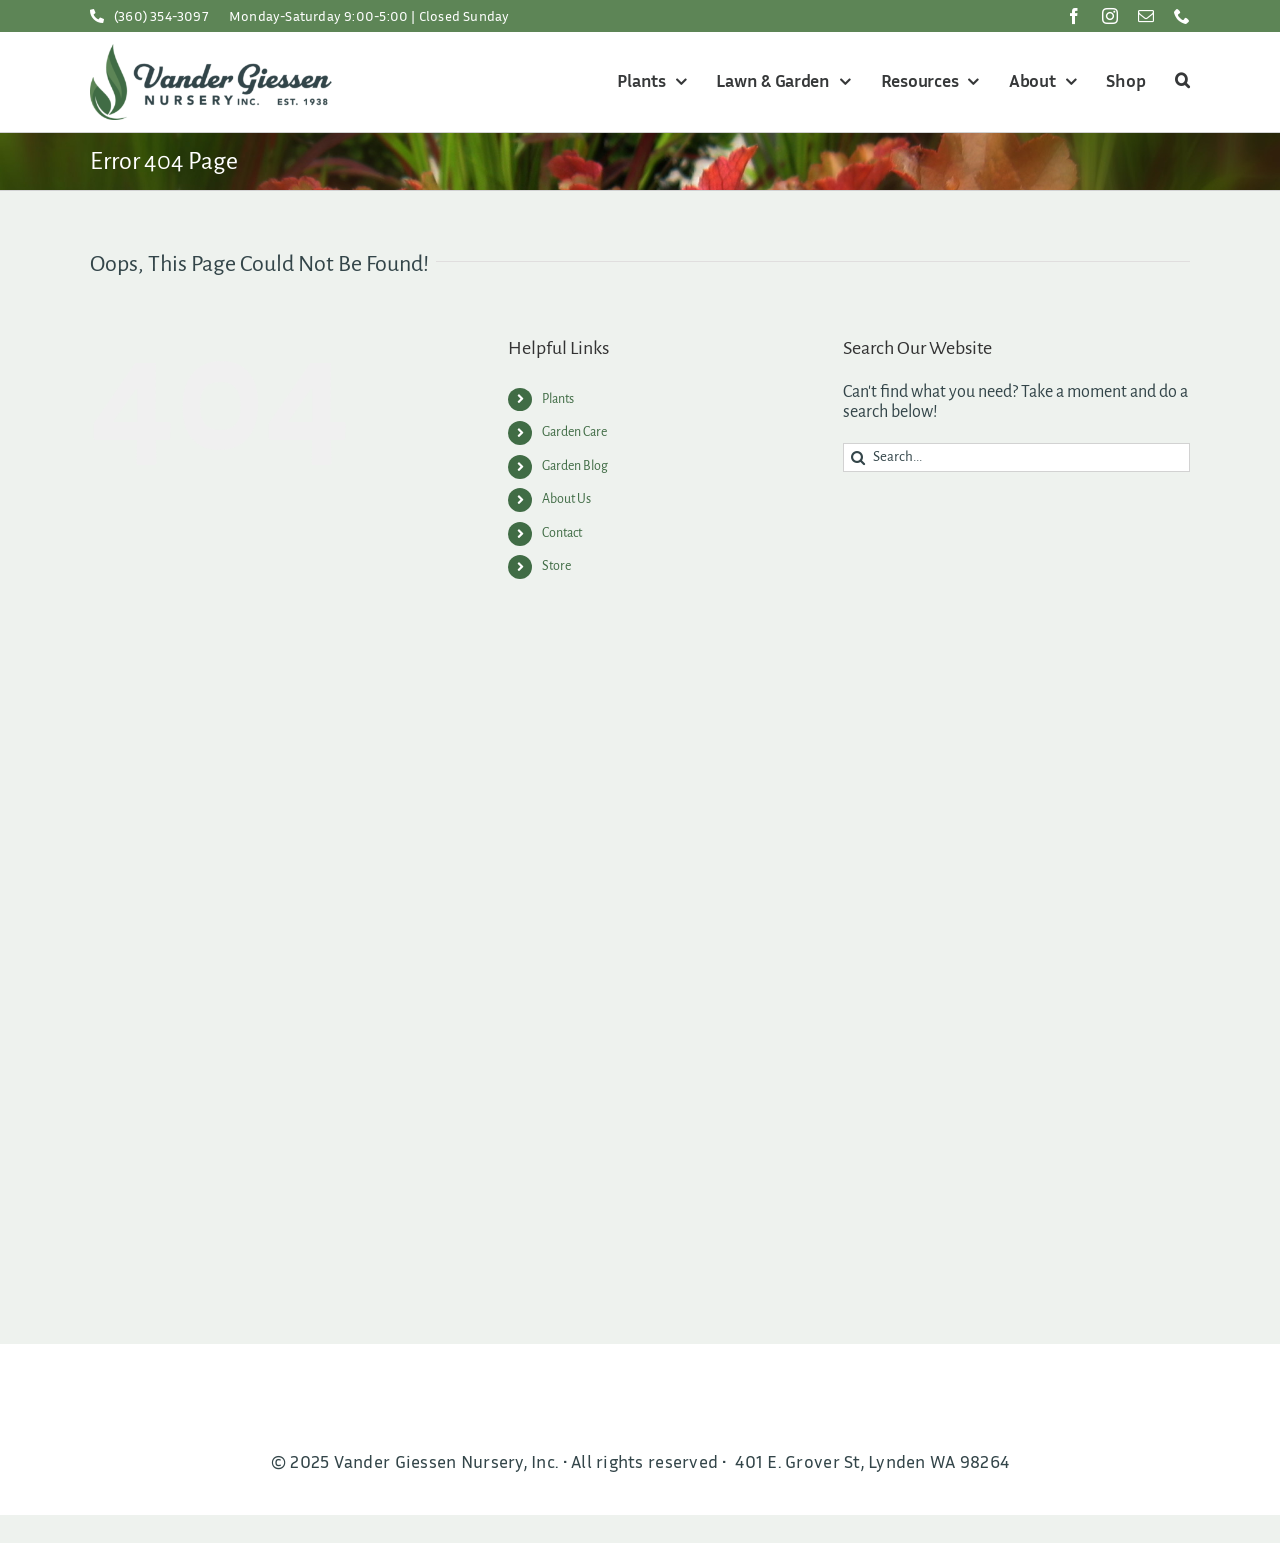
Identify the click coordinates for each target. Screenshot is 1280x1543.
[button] (1179, 82)
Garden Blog (575, 466)
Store (556, 566)
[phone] (1182, 16)
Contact (562, 533)
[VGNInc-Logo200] (211, 53)
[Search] (857, 457)
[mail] (1146, 16)
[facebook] (1074, 16)
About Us (566, 499)
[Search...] (1016, 457)
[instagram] (1110, 16)
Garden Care (574, 432)
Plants (558, 399)
